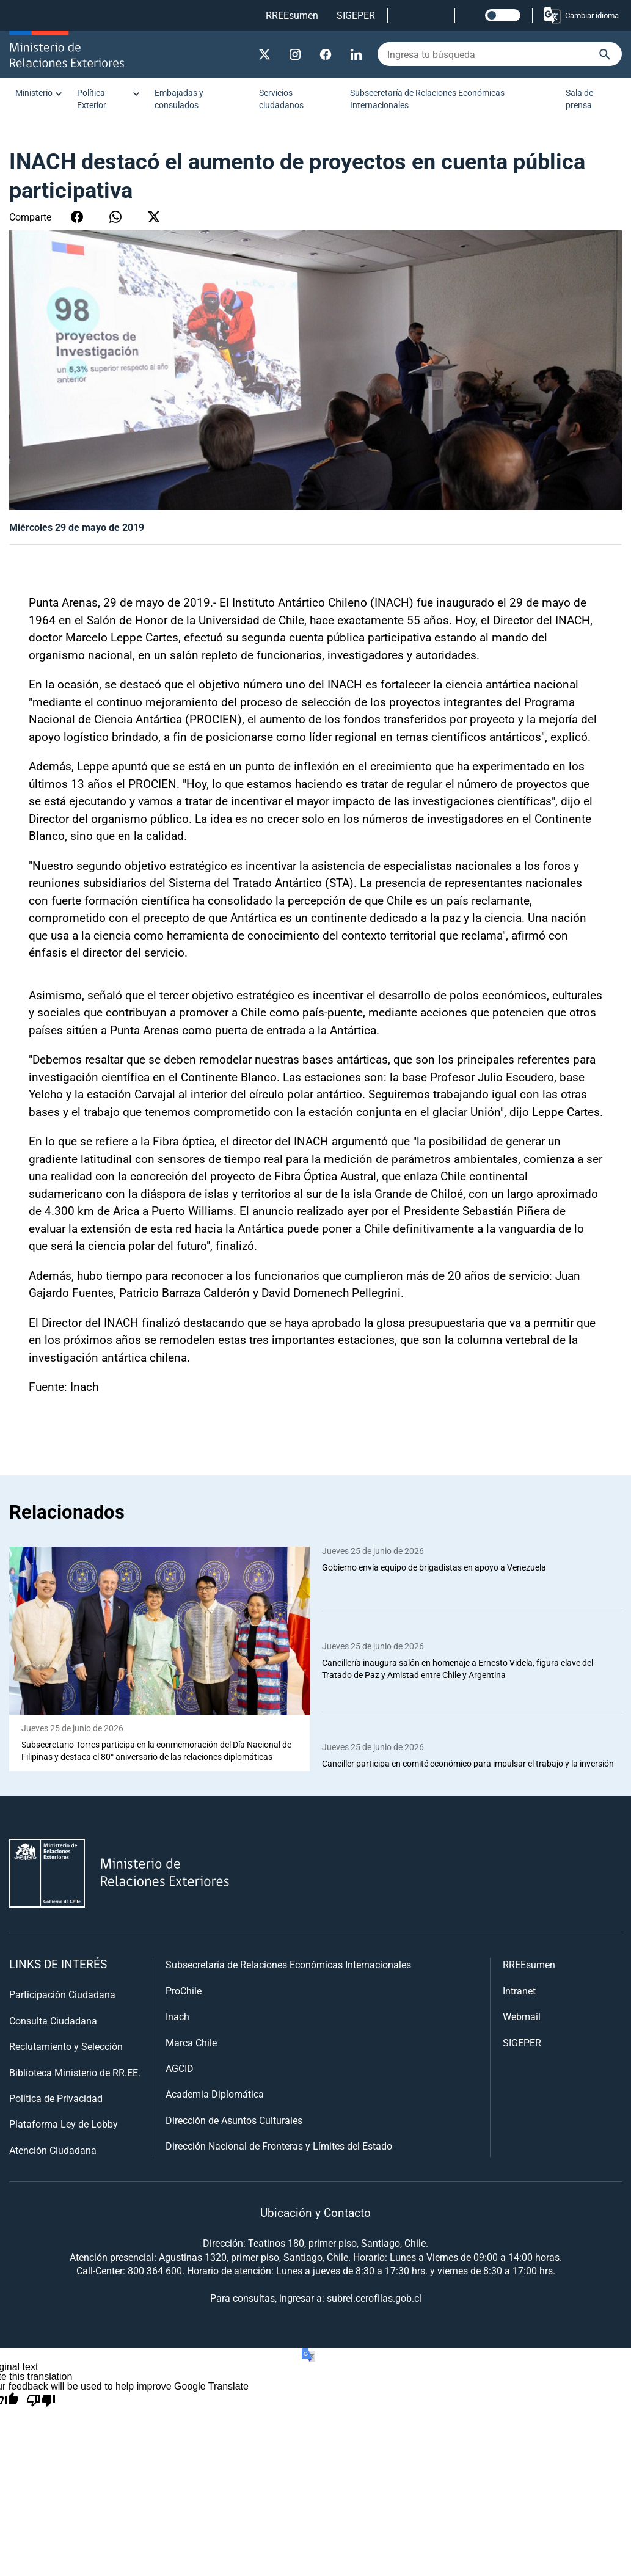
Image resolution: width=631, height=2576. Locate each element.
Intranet (519, 1991)
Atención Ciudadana (53, 2150)
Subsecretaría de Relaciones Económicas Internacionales (427, 99)
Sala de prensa (579, 99)
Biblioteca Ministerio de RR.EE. (74, 2072)
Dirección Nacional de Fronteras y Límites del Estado (279, 2146)
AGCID (180, 2068)
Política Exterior (91, 99)
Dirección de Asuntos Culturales (234, 2120)
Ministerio (34, 92)
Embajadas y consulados (179, 99)
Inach (177, 2016)
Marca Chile (191, 2042)
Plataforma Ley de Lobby (63, 2124)
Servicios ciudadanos (281, 99)
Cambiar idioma (580, 15)
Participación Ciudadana (62, 1994)
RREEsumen (292, 15)
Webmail (522, 2016)
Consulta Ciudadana (53, 2021)
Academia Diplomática (215, 2094)
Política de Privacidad (56, 2098)
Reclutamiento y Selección (66, 2046)
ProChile (184, 1991)
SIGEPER (356, 15)
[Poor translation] (41, 2401)
